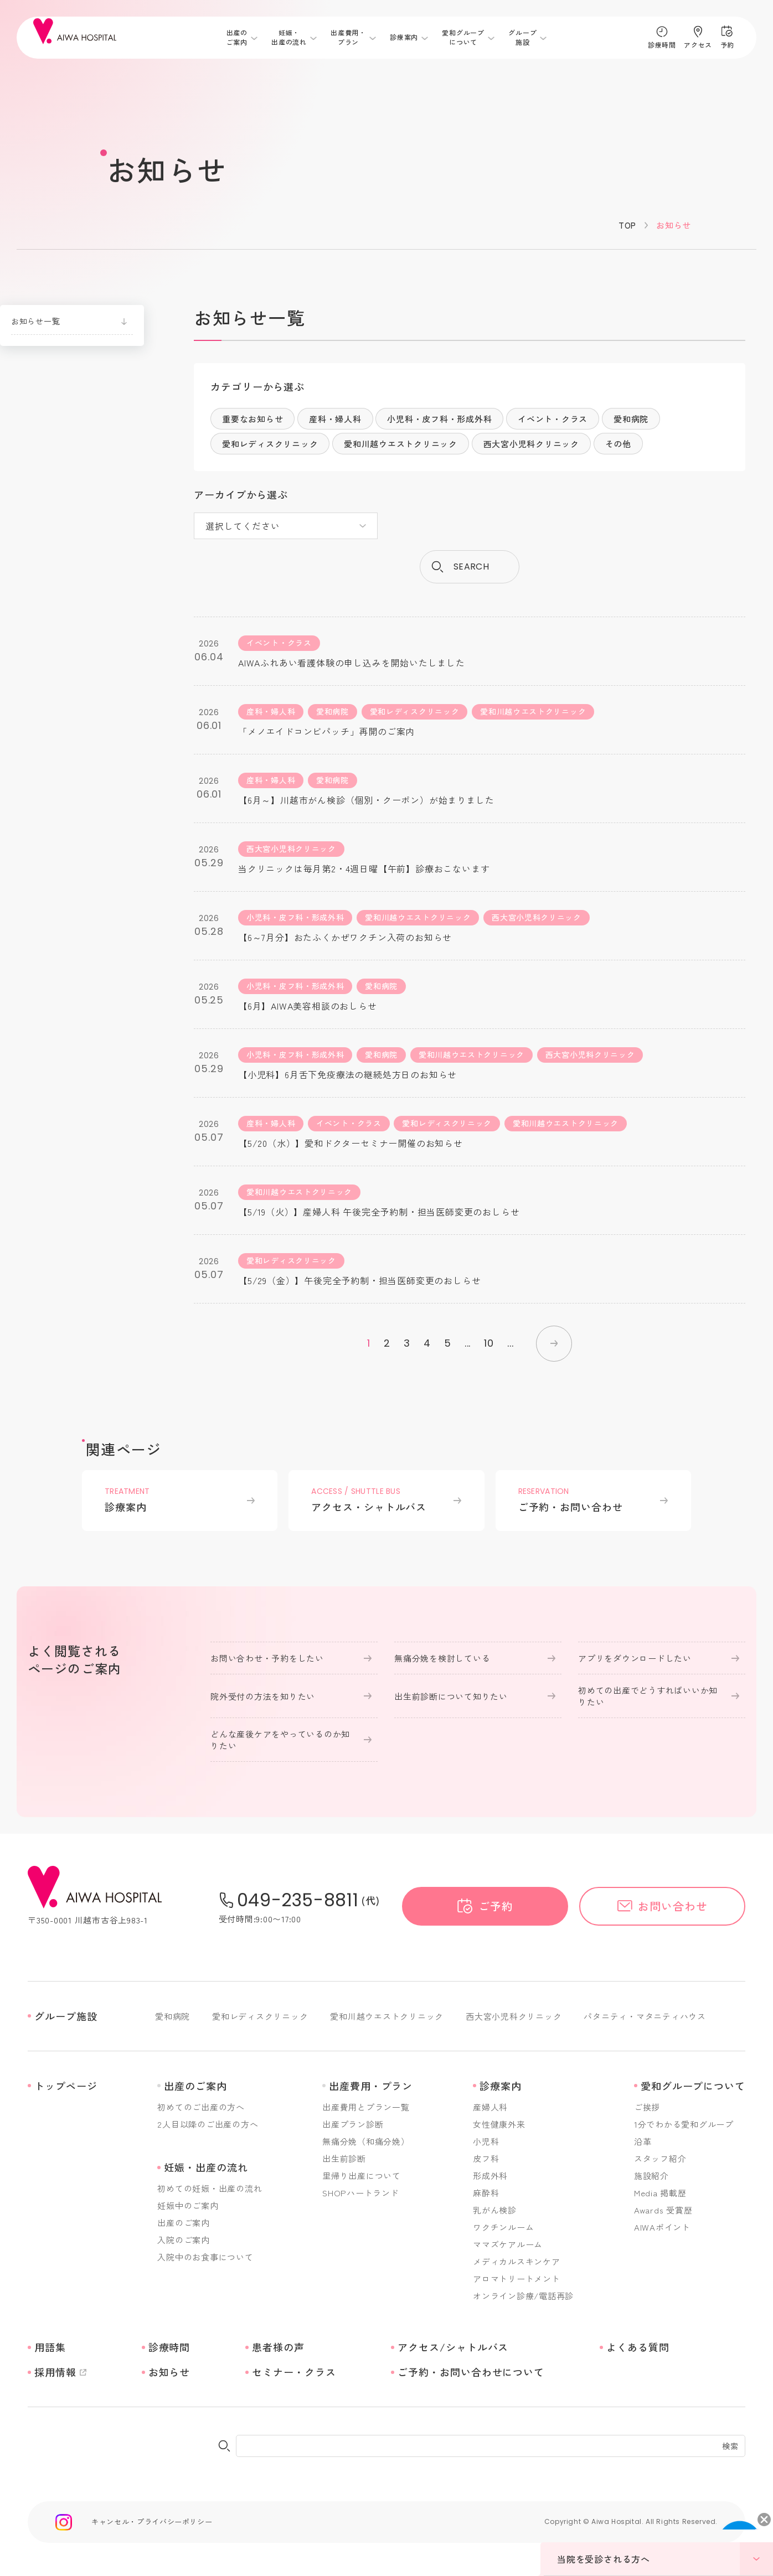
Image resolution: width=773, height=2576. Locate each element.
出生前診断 (344, 2158)
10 (489, 1343)
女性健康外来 (499, 2124)
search (471, 566)
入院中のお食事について (205, 2257)
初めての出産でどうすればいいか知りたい (648, 1696)
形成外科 (490, 2175)
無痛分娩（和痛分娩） (366, 2141)
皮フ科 (486, 2158)
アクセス (698, 44)
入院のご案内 (183, 2240)
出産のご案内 (183, 2222)
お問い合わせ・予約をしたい (267, 1658)
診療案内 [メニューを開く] (404, 37)
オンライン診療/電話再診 (523, 2295)
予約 (727, 44)
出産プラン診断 (352, 2124)
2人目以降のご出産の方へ (207, 2124)
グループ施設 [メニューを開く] (522, 37)
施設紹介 (651, 2175)
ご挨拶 (647, 2107)
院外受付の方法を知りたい (262, 1696)
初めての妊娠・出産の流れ (209, 2188)
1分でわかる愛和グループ (684, 2124)
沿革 (643, 2141)
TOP (627, 225)
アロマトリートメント (516, 2278)
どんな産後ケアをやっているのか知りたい (280, 1739)
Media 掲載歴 (660, 2193)
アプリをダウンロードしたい (635, 1658)
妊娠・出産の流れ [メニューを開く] (289, 37)
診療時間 (662, 44)
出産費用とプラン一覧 (366, 2107)
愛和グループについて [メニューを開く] (463, 37)
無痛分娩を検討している (442, 1658)
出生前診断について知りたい (451, 1696)
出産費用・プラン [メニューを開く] (348, 37)
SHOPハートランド (360, 2193)
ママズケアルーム (508, 2244)
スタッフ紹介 (660, 2158)
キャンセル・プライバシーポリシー (151, 2521)
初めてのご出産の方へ (201, 2107)
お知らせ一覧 (35, 321)
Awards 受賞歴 (663, 2210)
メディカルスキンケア (516, 2261)
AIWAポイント (662, 2227)
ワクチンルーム (503, 2227)
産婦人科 (490, 2107)
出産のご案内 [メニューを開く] (237, 37)
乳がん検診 (495, 2210)
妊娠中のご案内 (187, 2205)
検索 (730, 2445)
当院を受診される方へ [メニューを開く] (665, 2558)
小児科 (486, 2141)
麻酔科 (486, 2193)
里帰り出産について (361, 2175)
